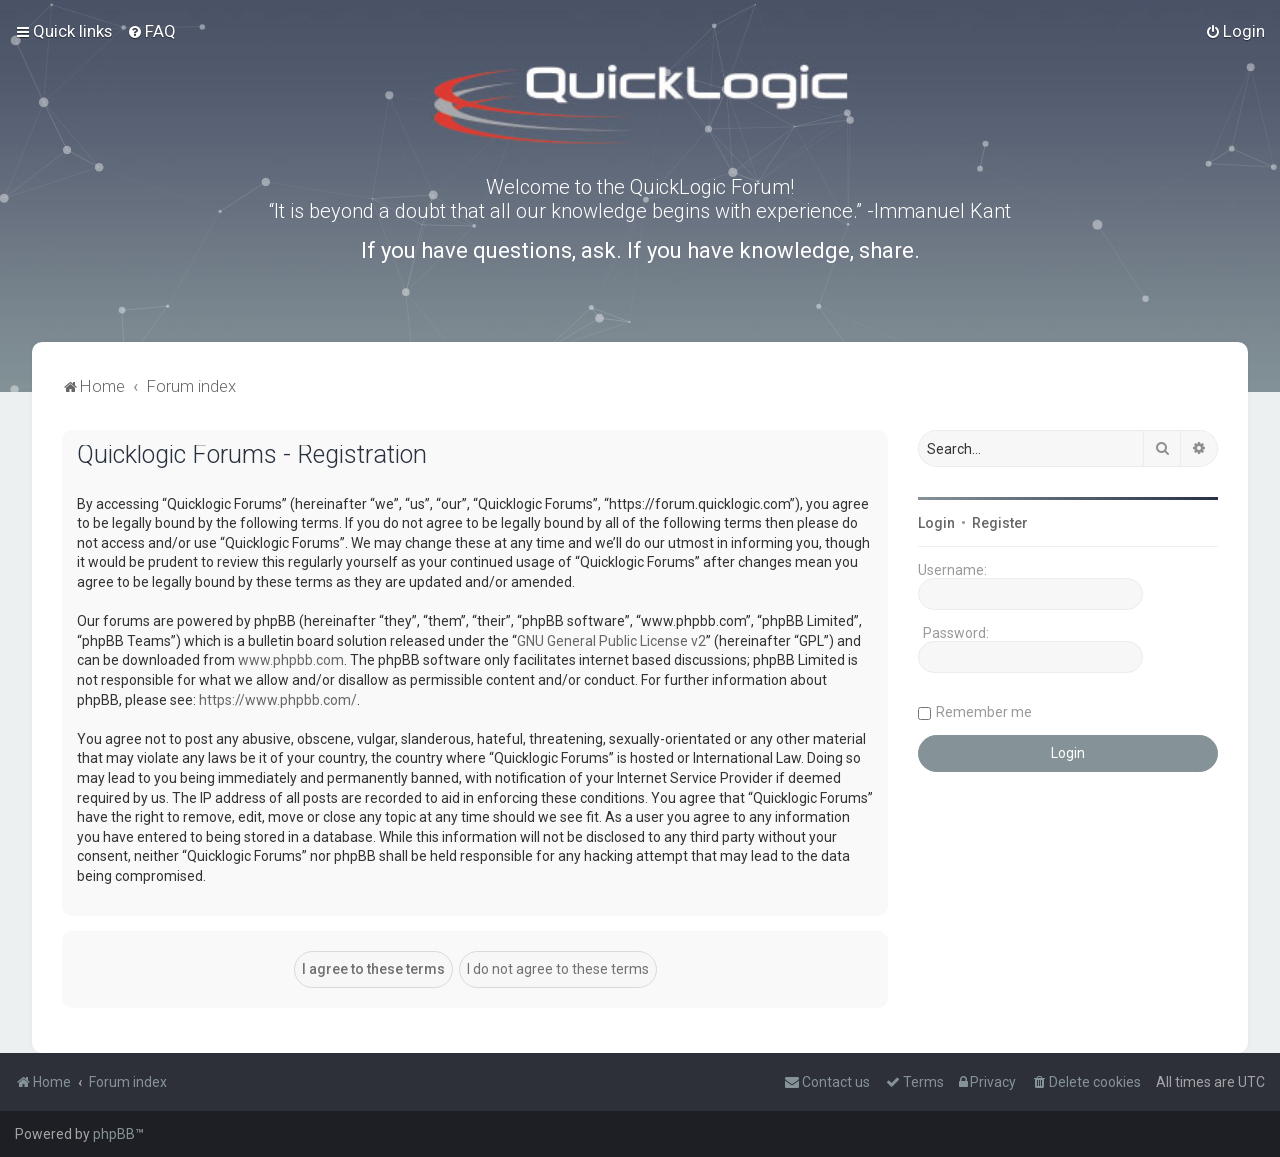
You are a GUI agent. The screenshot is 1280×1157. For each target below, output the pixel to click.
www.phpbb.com (291, 660)
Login (936, 523)
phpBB (114, 1134)
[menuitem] (151, 31)
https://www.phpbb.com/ (278, 700)
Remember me (984, 712)
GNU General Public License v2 (611, 641)
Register (1000, 523)
